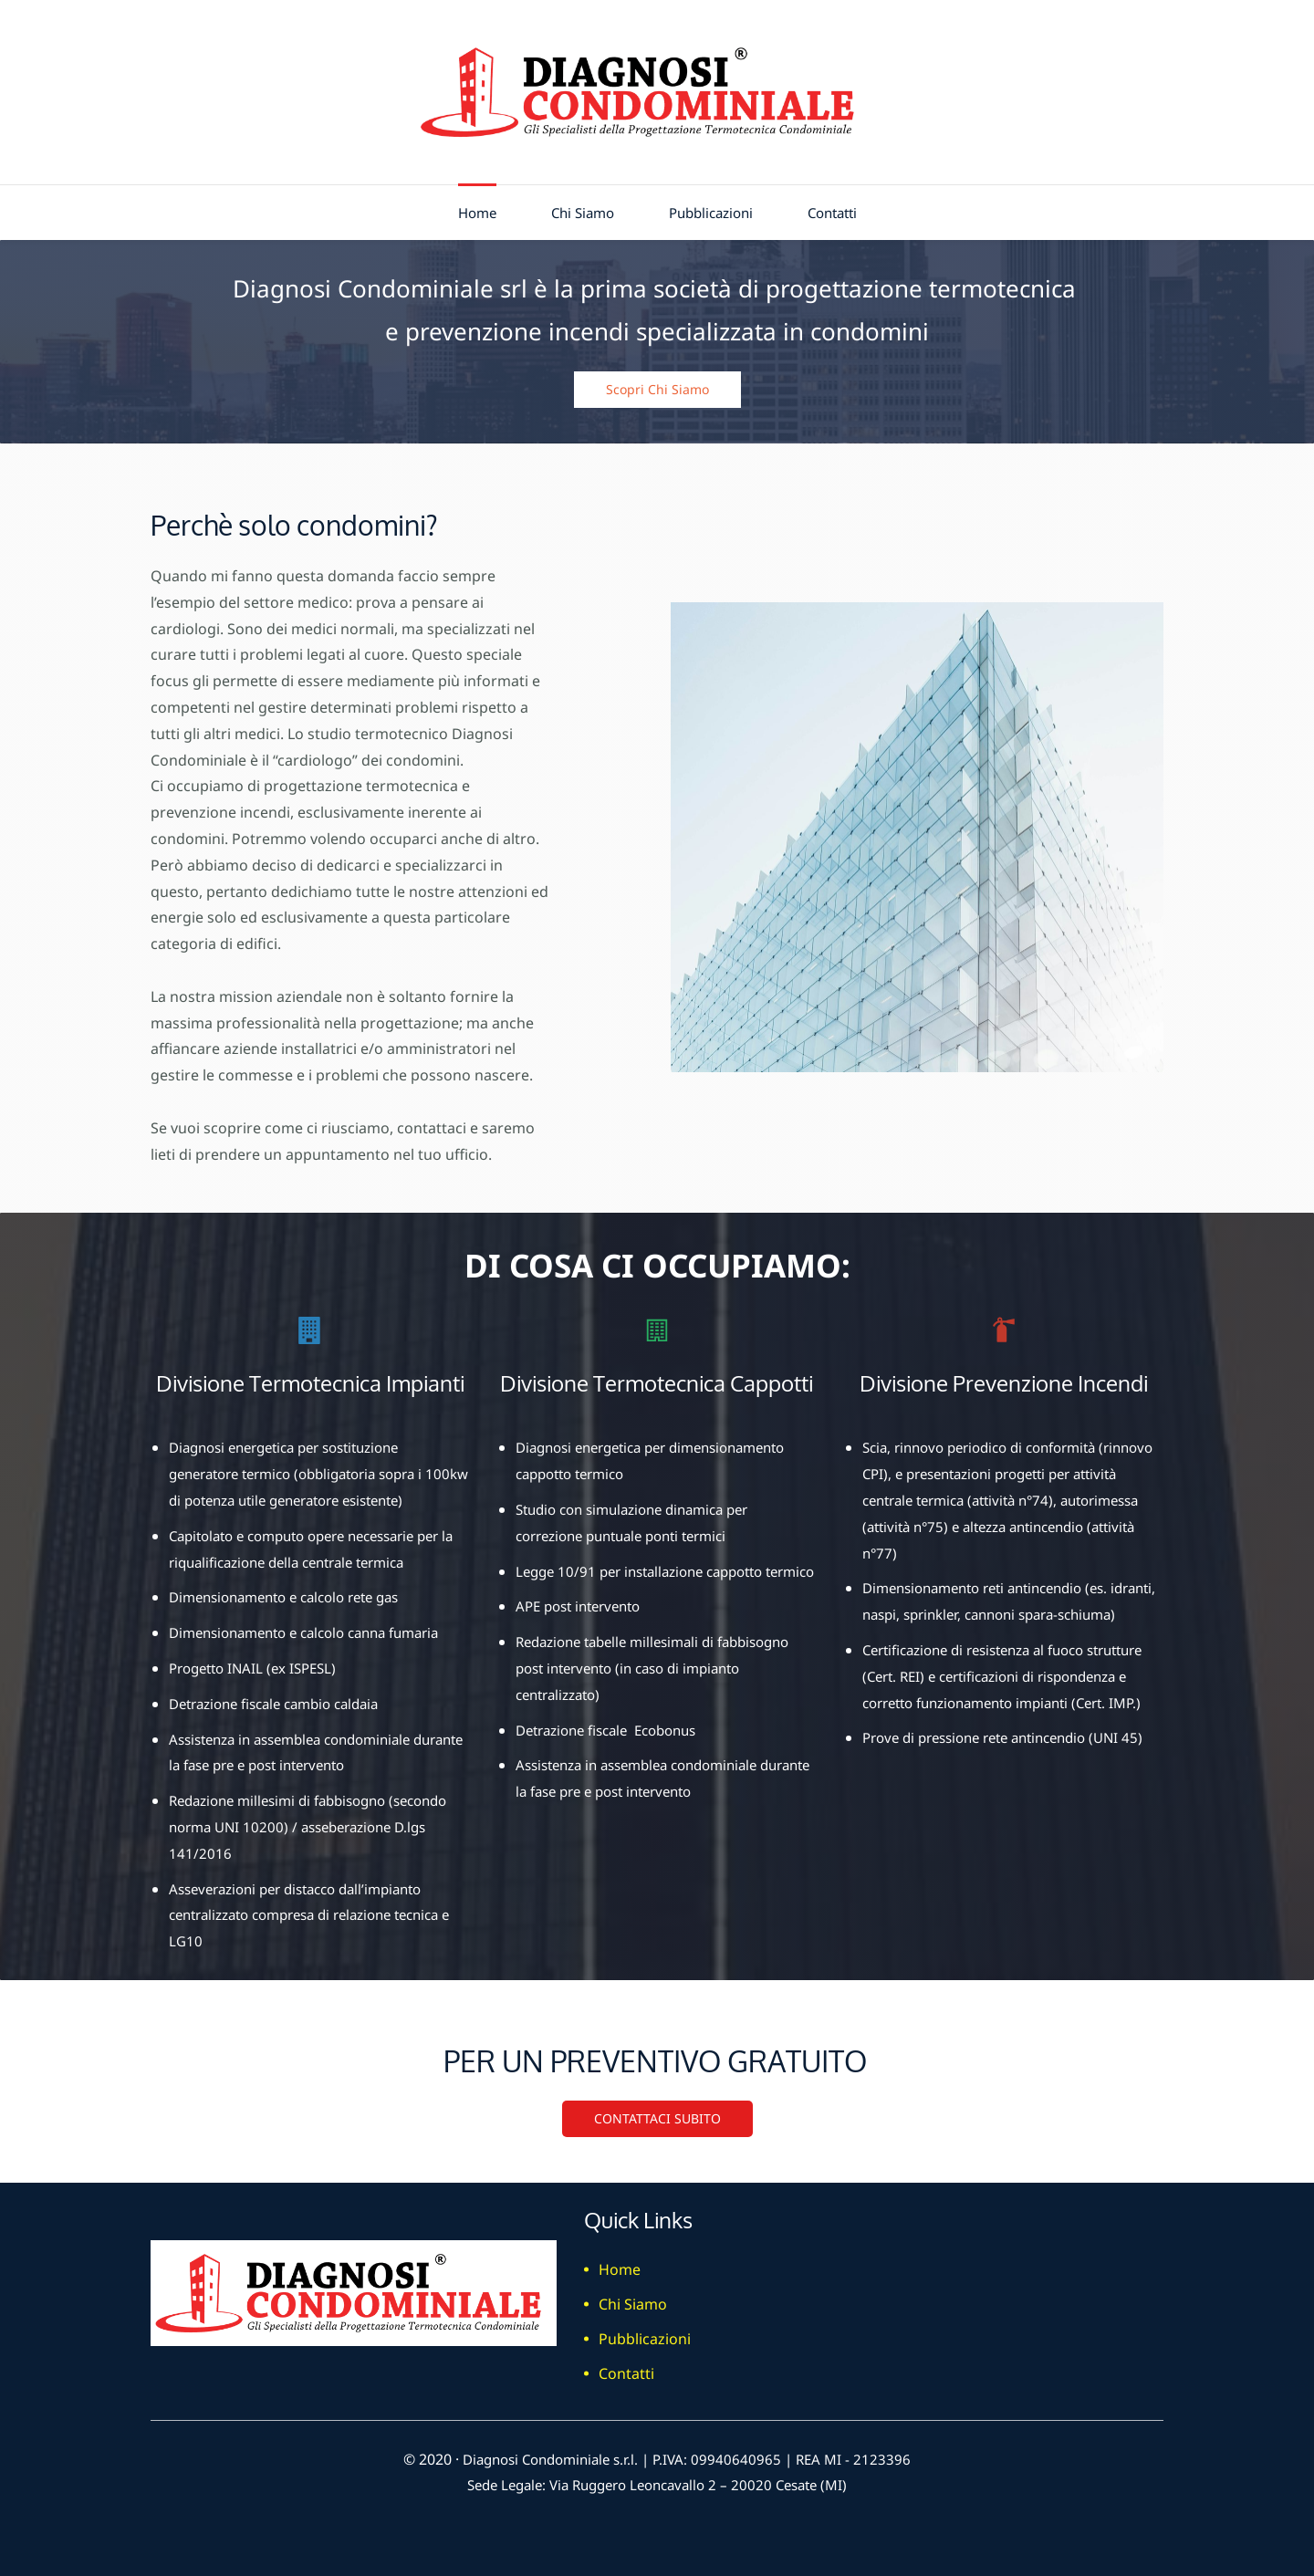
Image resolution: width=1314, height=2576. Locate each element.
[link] (917, 609)
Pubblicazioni (645, 2332)
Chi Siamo (633, 2298)
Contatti (626, 2367)
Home (620, 2263)
